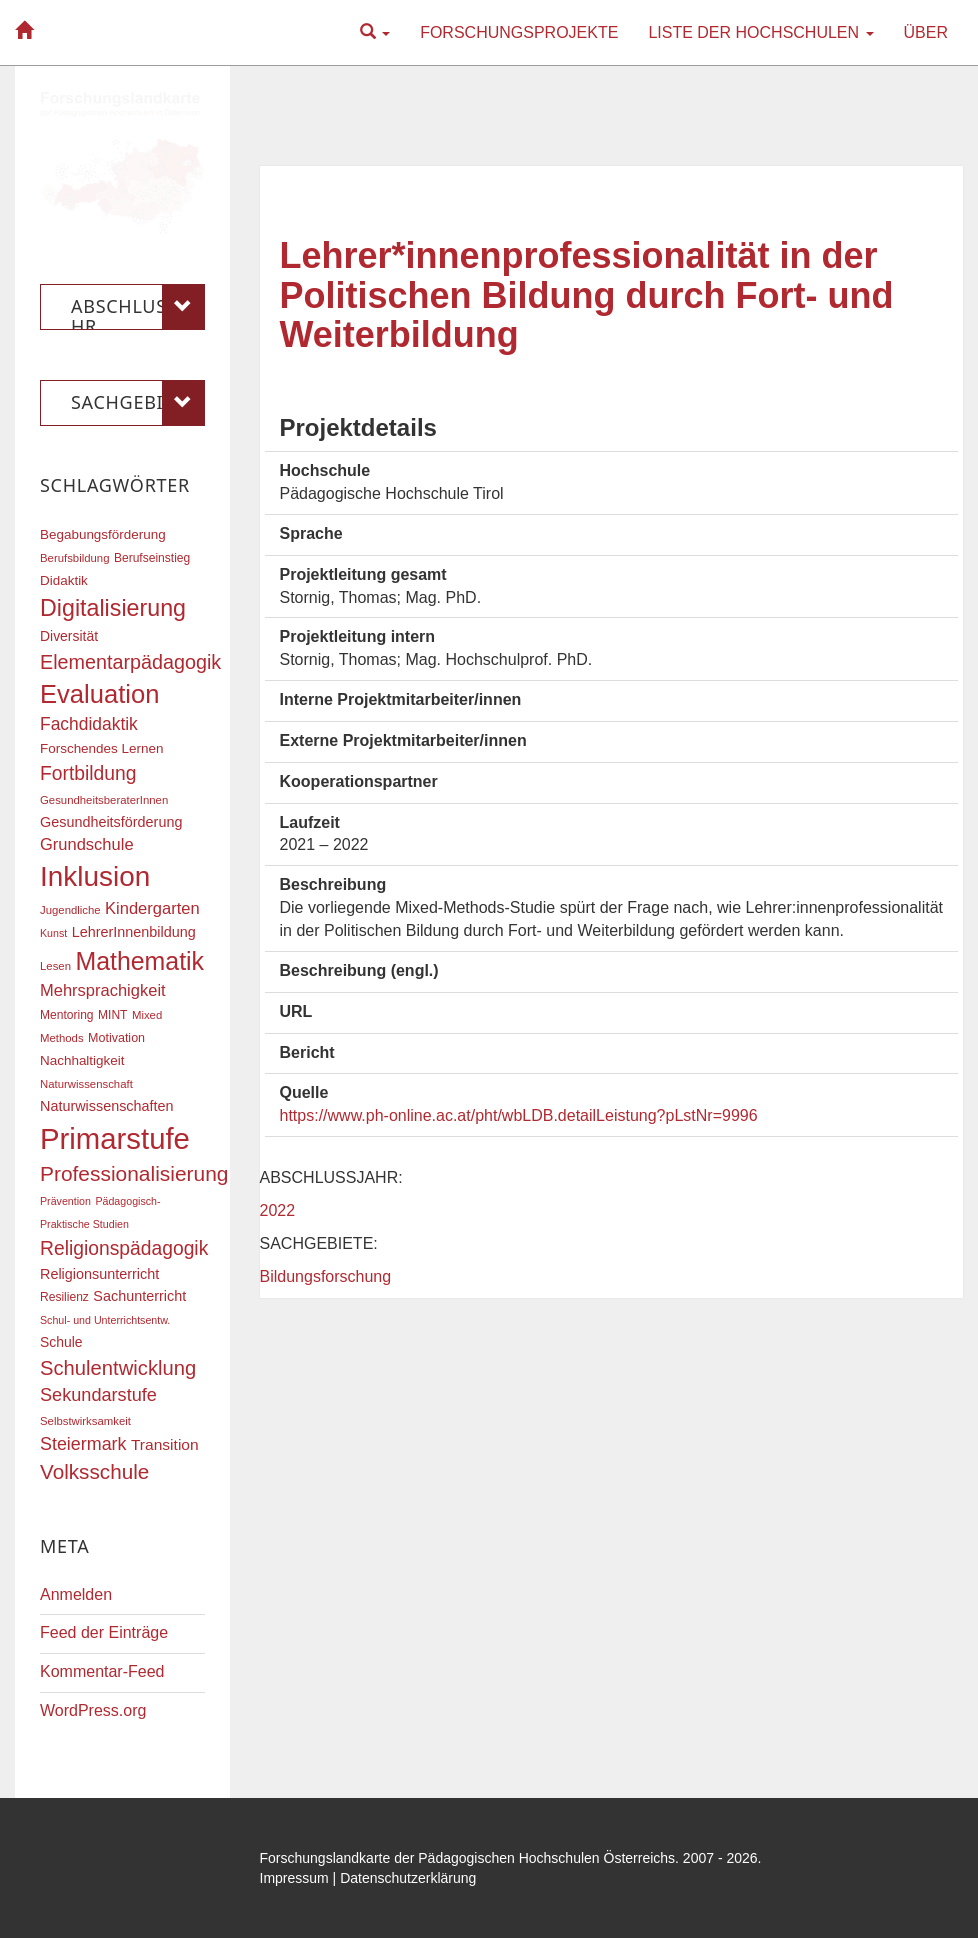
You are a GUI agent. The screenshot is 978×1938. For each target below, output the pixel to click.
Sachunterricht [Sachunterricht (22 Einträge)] (139, 1296)
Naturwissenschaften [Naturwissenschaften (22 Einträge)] (107, 1106)
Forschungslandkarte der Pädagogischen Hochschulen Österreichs (468, 1858)
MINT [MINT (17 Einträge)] (112, 1015)
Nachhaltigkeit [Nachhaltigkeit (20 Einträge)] (82, 1060)
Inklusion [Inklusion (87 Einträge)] (95, 876)
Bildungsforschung (326, 1276)
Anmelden (76, 1594)
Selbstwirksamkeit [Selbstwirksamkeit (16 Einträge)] (85, 1421)
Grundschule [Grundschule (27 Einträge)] (87, 844)
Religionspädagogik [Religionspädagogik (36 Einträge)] (124, 1248)
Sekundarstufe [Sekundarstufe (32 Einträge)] (98, 1395)
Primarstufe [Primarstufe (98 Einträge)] (115, 1138)
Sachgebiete (138, 403)
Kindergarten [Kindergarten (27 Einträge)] (152, 908)
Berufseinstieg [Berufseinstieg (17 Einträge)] (152, 558)
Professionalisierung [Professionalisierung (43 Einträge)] (134, 1173)
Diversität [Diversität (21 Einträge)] (69, 636)
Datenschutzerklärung (408, 1878)
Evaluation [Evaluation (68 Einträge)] (100, 694)
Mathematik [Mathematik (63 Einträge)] (139, 961)
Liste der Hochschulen (760, 32)
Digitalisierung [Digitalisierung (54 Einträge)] (113, 608)
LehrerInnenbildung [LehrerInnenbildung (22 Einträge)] (134, 932)
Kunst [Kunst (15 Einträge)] (53, 933)
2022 (278, 1210)
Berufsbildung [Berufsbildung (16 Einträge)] (74, 558)
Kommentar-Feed (102, 1671)
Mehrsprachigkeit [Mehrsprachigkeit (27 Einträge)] (103, 990)
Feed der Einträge (104, 1632)
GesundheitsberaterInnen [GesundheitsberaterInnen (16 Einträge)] (104, 800)
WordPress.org (93, 1710)
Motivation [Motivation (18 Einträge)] (116, 1038)
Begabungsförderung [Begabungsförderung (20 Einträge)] (103, 534)
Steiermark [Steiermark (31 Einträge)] (83, 1444)
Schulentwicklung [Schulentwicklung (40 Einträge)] (118, 1368)
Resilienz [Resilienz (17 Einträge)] (64, 1297)
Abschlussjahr (138, 307)
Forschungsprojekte (519, 32)
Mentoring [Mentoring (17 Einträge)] (67, 1015)
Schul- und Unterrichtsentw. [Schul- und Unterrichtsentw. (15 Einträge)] (105, 1320)
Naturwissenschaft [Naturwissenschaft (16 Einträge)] (86, 1084)
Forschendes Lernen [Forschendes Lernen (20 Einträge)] (101, 748)
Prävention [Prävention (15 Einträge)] (65, 1201)
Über (926, 32)
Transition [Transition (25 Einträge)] (165, 1444)
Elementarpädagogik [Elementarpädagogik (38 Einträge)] (130, 662)
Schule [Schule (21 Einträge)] (61, 1342)
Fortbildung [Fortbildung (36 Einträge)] (88, 773)
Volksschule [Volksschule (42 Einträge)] (94, 1471)
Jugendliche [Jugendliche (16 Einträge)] (70, 910)
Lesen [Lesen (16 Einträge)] (55, 966)
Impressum (294, 1878)
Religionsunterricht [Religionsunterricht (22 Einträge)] (99, 1274)
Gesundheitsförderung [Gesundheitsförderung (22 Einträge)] (111, 822)
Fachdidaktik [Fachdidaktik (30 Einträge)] (89, 724)
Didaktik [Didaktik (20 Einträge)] (64, 580)
